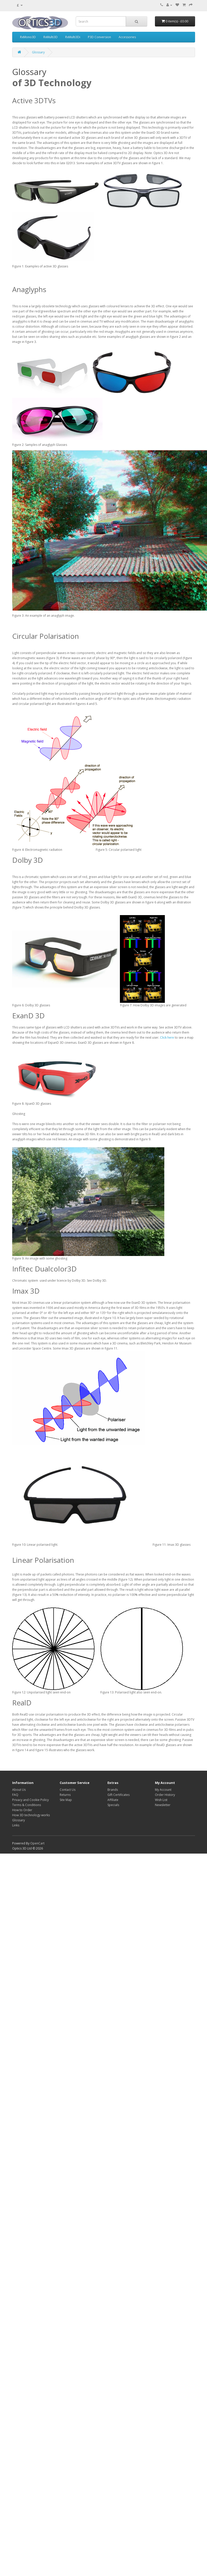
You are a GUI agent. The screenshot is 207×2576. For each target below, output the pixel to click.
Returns (65, 1795)
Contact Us (67, 1789)
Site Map (66, 1800)
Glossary (38, 52)
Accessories (127, 37)
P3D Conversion (99, 37)
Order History (165, 1795)
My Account (163, 1789)
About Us (19, 1789)
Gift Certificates (118, 1795)
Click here (167, 1037)
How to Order (22, 1810)
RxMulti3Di (72, 37)
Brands (112, 1789)
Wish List (161, 1800)
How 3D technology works (31, 1815)
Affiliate (112, 1800)
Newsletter (162, 1805)
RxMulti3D (50, 37)
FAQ (15, 1795)
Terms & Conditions (26, 1805)
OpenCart (37, 1843)
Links (15, 1825)
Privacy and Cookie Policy (30, 1800)
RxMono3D (28, 37)
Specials (113, 1805)
